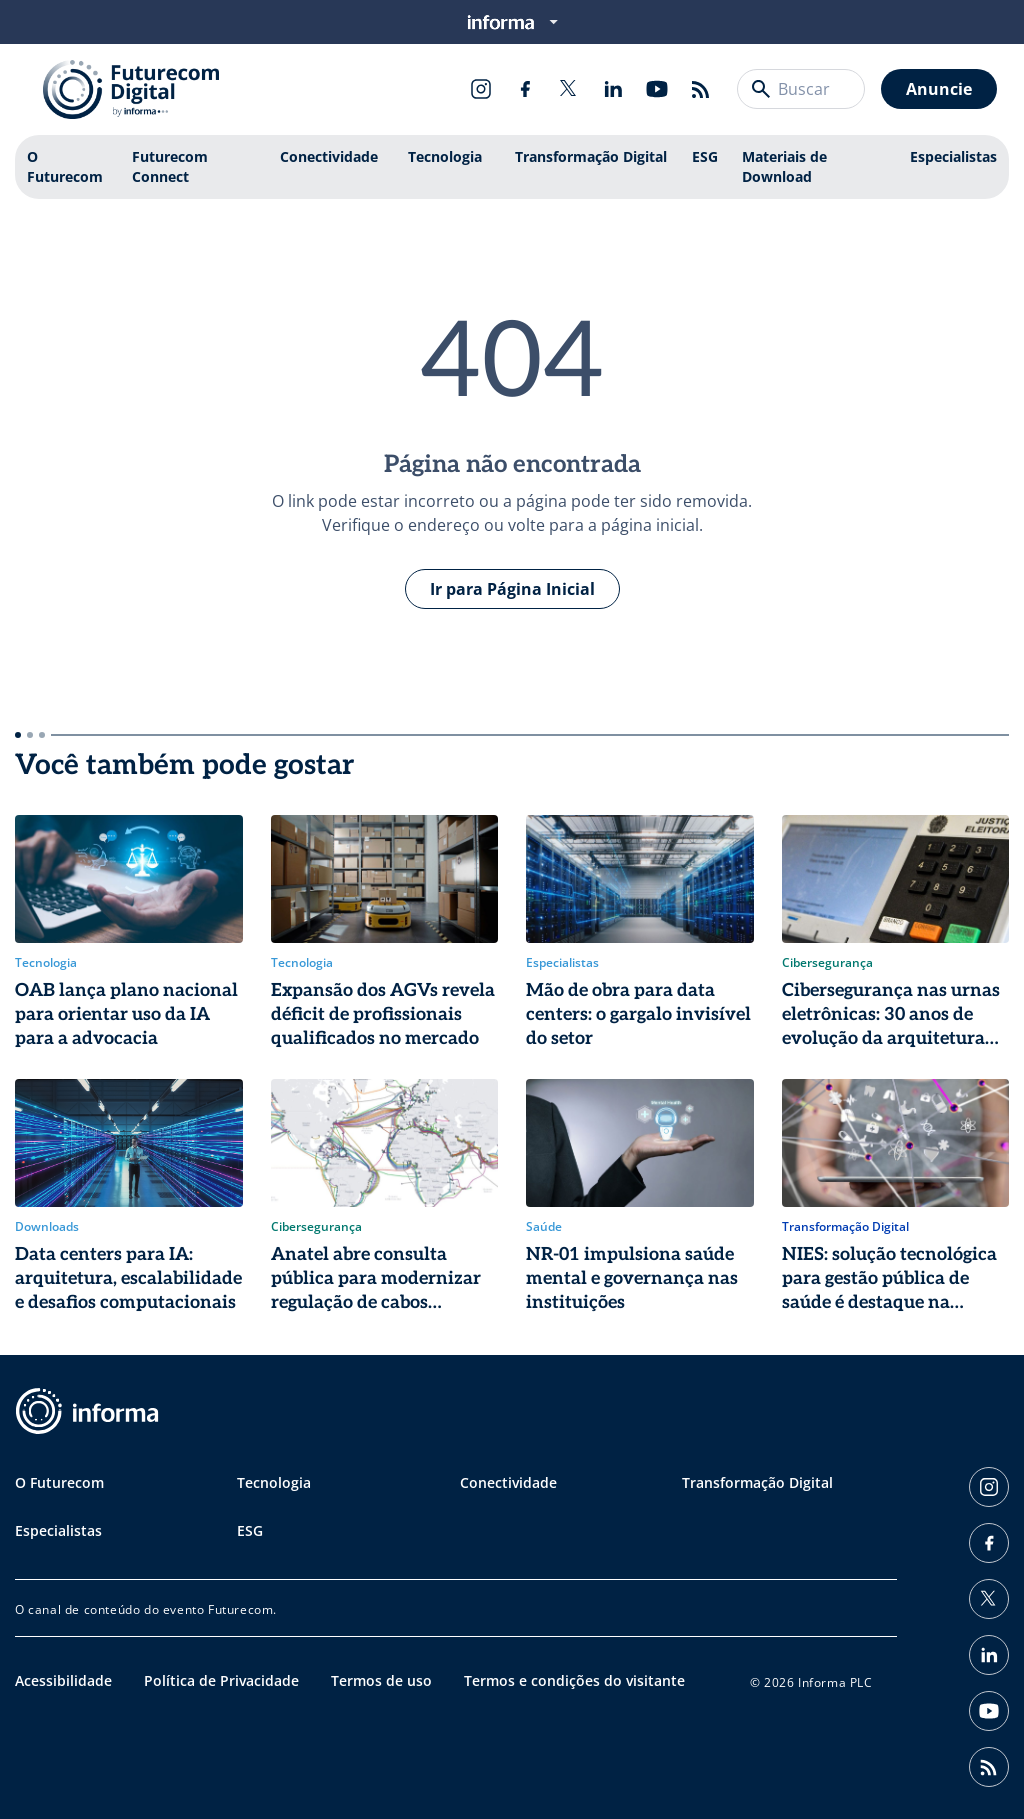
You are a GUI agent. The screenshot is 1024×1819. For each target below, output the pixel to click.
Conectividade (329, 156)
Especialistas (953, 156)
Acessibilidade (63, 1680)
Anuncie (939, 89)
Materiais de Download (784, 166)
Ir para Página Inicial (512, 589)
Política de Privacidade (221, 1680)
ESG (705, 156)
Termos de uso (381, 1680)
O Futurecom (65, 166)
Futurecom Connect (170, 166)
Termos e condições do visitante (574, 1680)
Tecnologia (445, 156)
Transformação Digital (591, 156)
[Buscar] (761, 89)
